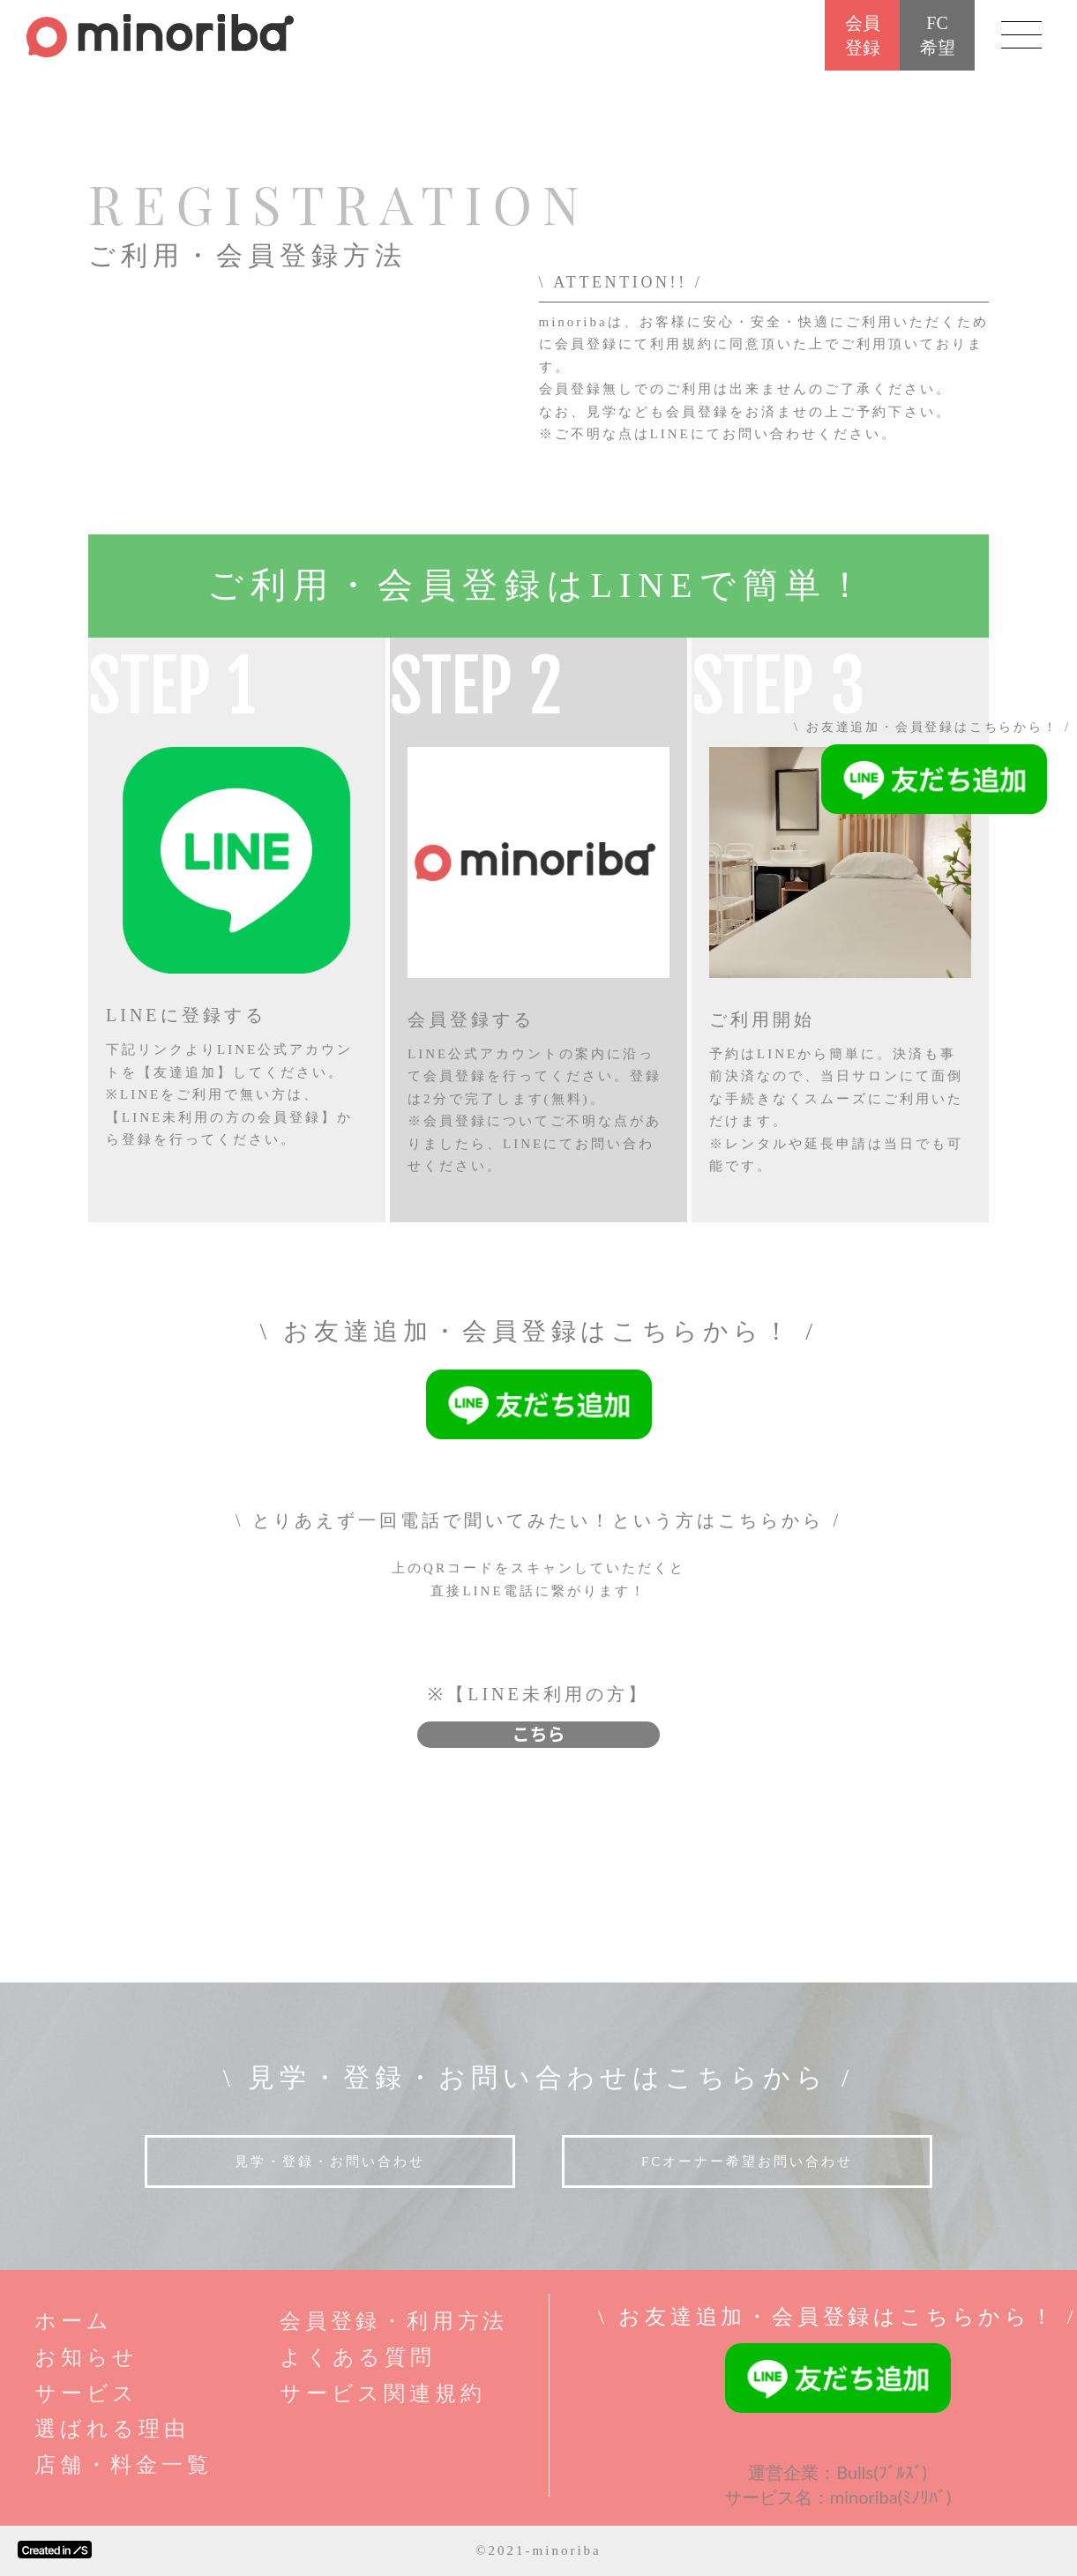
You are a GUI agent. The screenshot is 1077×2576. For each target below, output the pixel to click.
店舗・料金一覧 (123, 2464)
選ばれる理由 (112, 2428)
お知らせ (86, 2357)
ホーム (73, 2321)
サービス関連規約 (382, 2393)
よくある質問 (358, 2357)
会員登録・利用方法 (394, 2321)
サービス (86, 2393)
